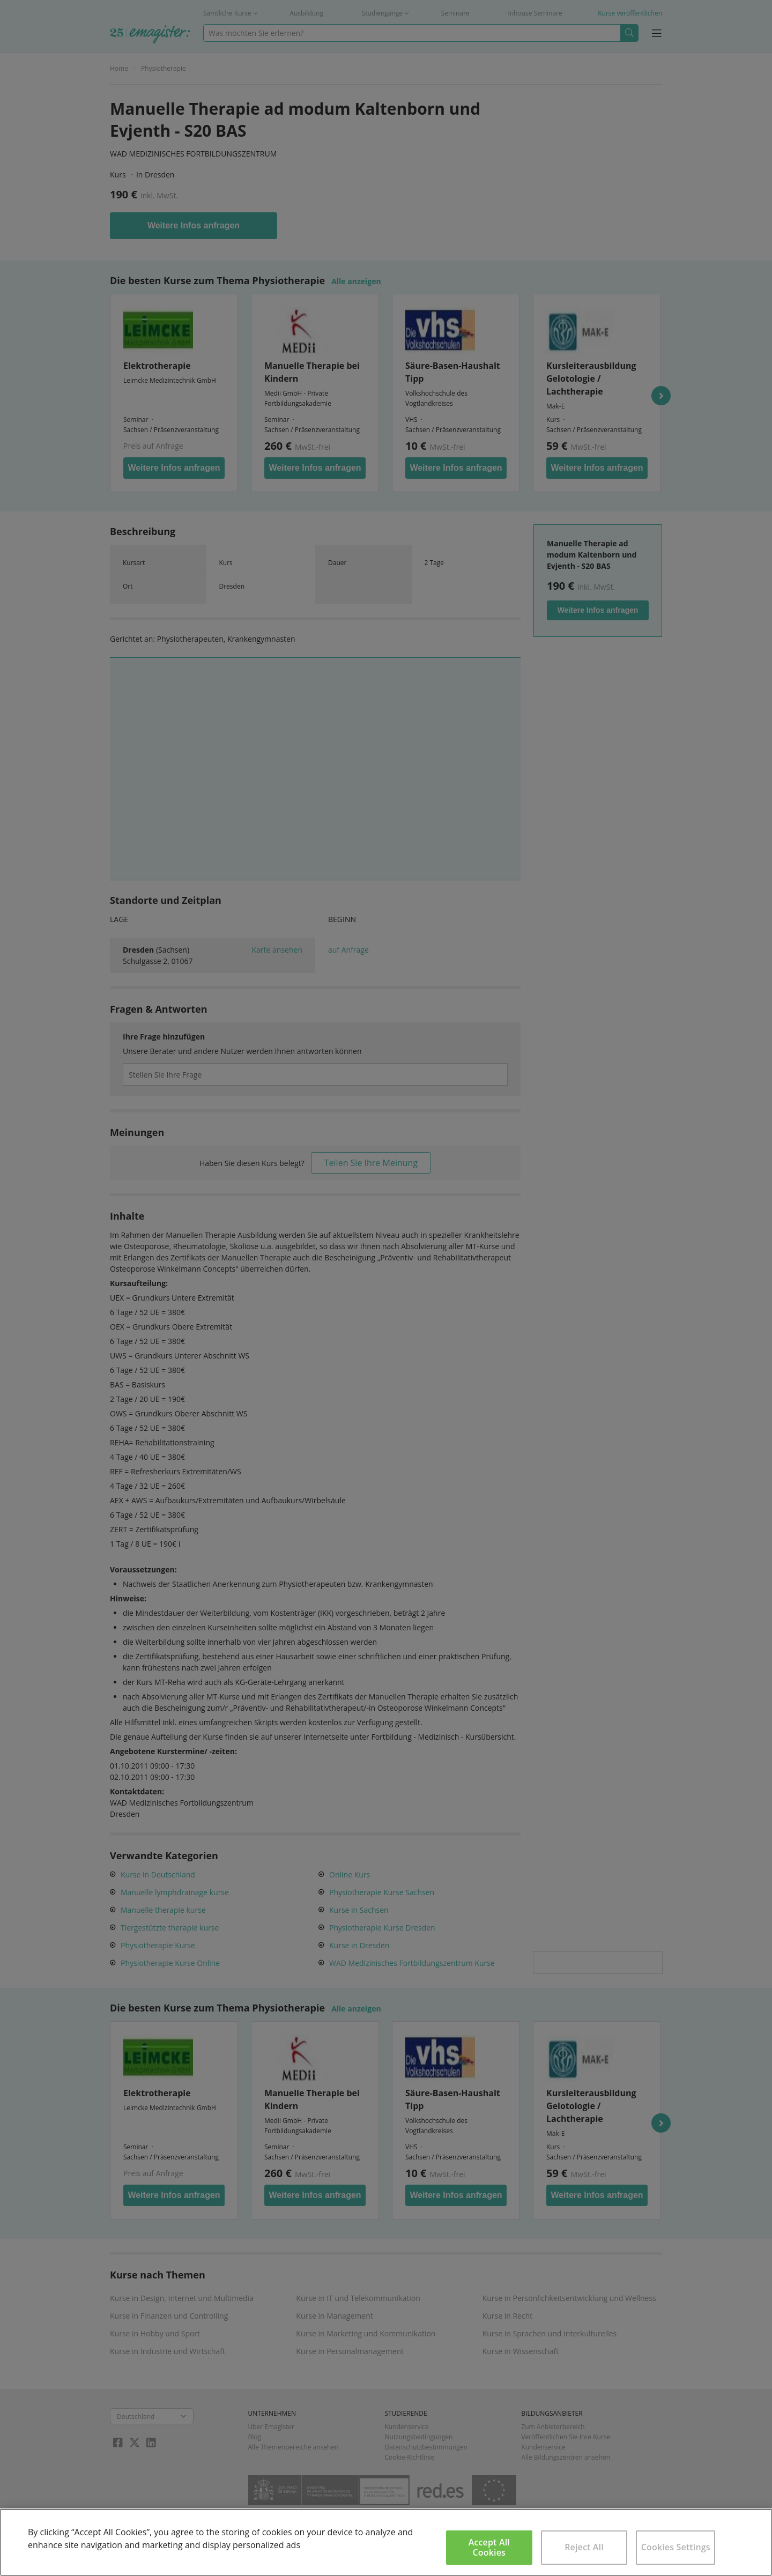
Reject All (584, 2547)
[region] (386, 2542)
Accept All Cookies (489, 2547)
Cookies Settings (675, 2547)
